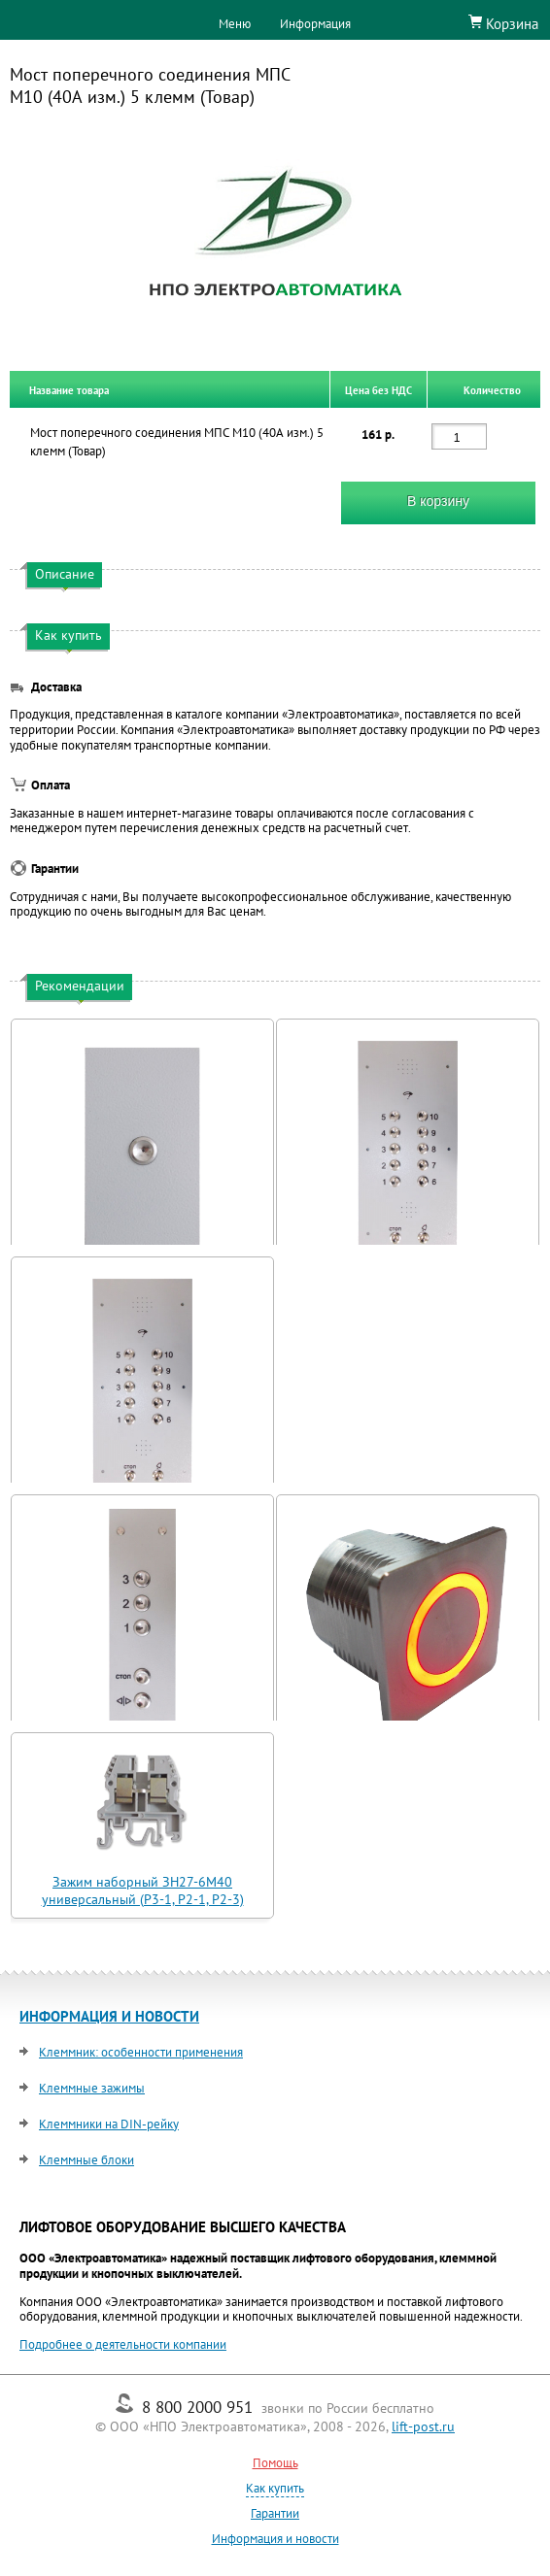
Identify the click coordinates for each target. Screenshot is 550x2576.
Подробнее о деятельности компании (122, 2344)
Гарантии (275, 2513)
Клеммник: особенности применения (141, 2052)
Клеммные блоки (86, 2160)
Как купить (275, 2488)
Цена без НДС (378, 389)
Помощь (275, 2463)
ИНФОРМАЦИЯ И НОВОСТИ (109, 2016)
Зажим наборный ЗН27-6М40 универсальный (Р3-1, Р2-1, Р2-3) (143, 1890)
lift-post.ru (423, 2426)
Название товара (69, 389)
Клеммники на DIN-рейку (109, 2124)
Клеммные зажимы (92, 2088)
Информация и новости (275, 2538)
